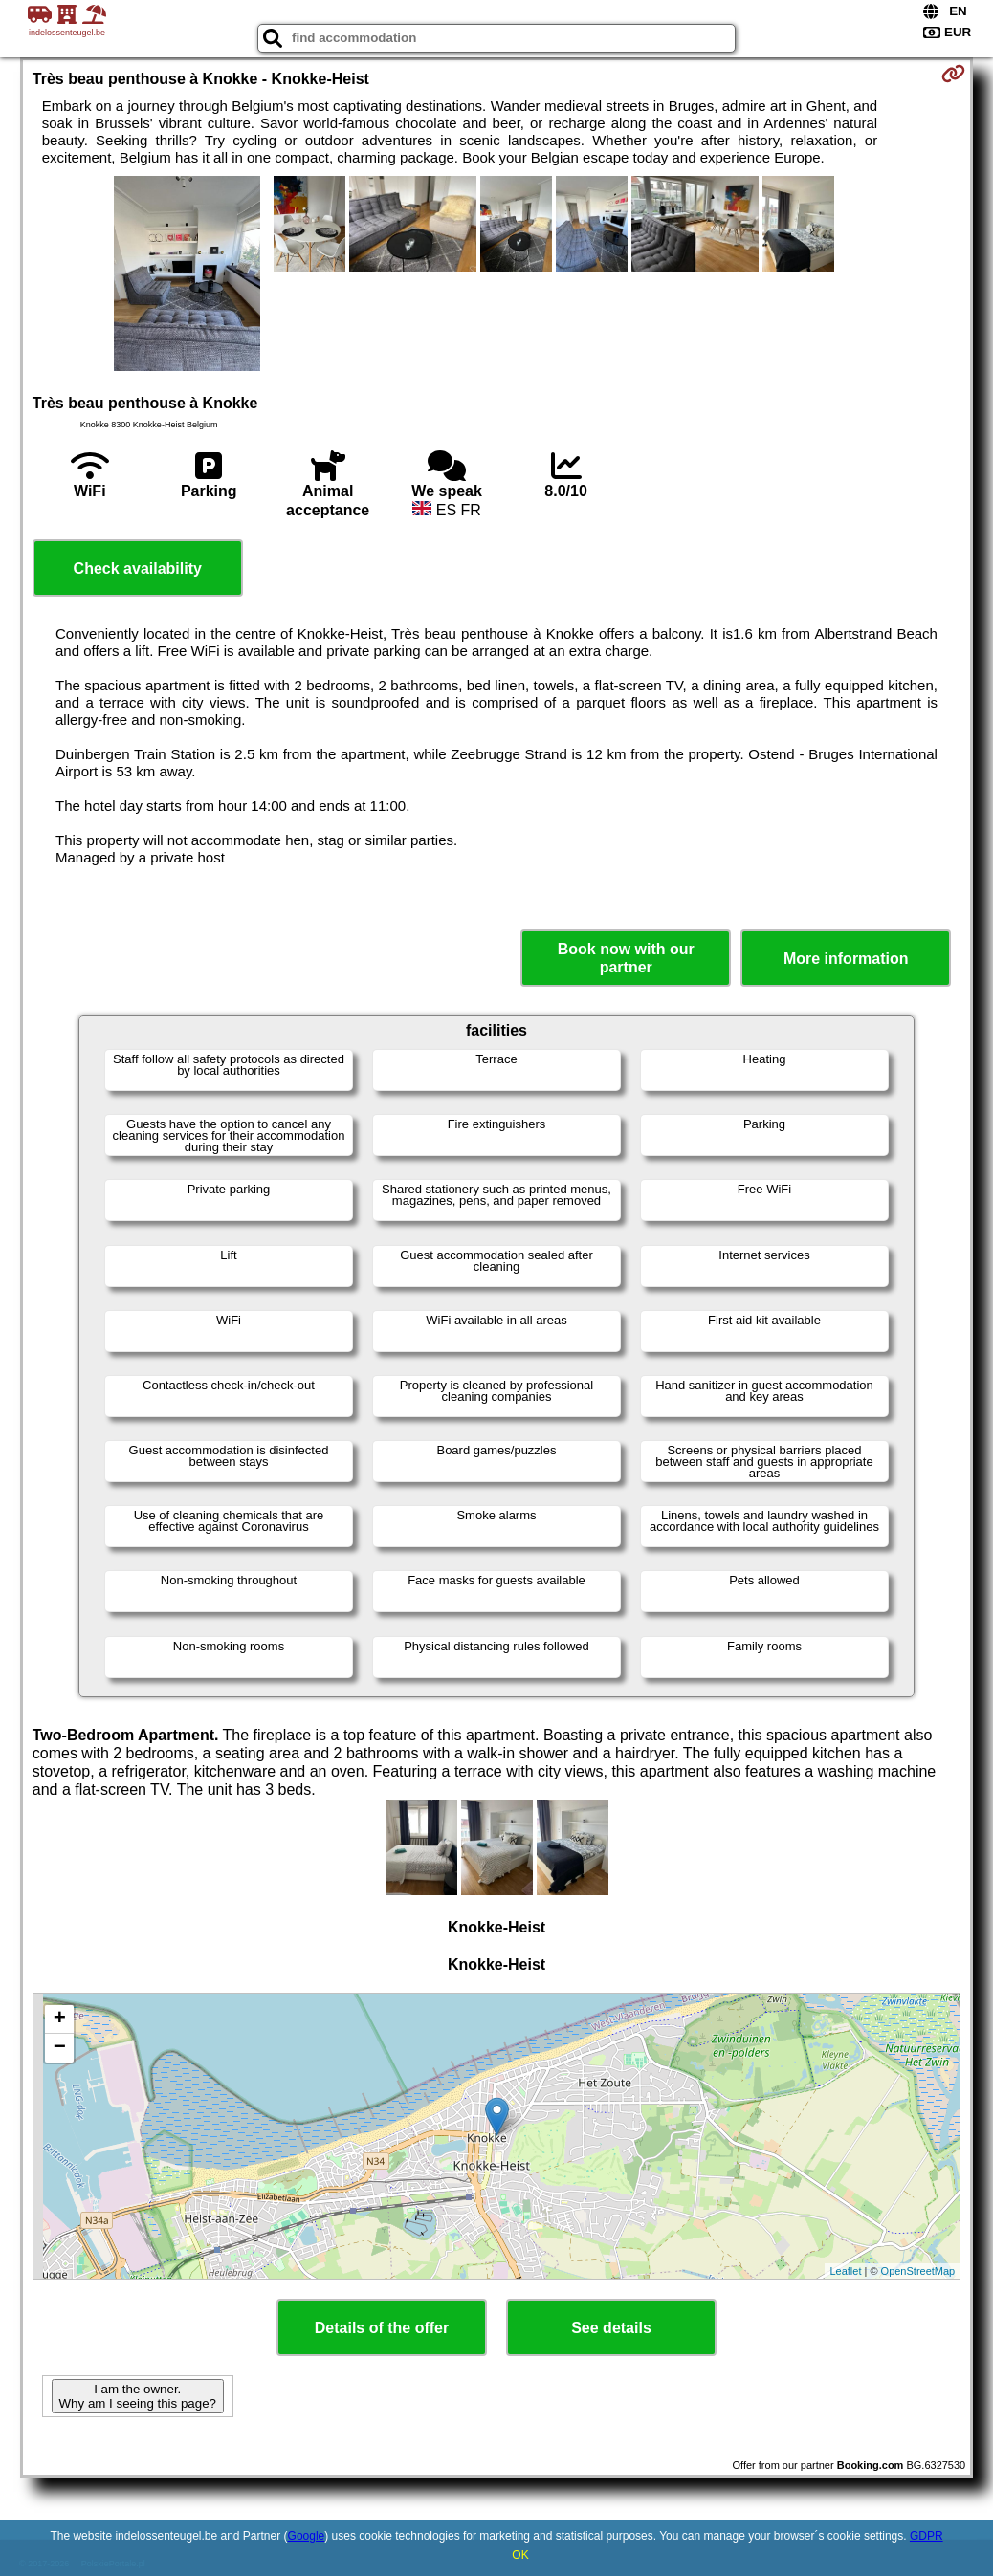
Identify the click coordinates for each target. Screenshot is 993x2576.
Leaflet (845, 2271)
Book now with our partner (626, 958)
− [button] (60, 2048)
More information (846, 958)
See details (611, 2328)
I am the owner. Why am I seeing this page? (137, 2396)
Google (306, 2536)
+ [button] (60, 2019)
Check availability (138, 568)
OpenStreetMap (918, 2271)
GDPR (926, 2536)
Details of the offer (382, 2328)
